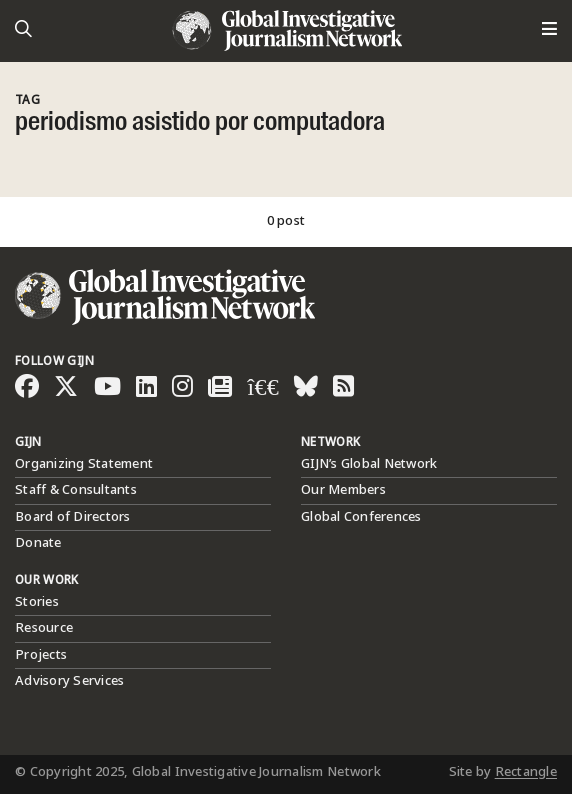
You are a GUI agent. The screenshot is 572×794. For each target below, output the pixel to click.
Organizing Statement (84, 464)
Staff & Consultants (76, 490)
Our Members (343, 490)
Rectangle (526, 772)
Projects (41, 655)
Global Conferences (361, 517)
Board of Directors (73, 517)
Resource (44, 628)
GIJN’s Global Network (369, 464)
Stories (37, 602)
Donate (38, 543)
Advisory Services (69, 681)
